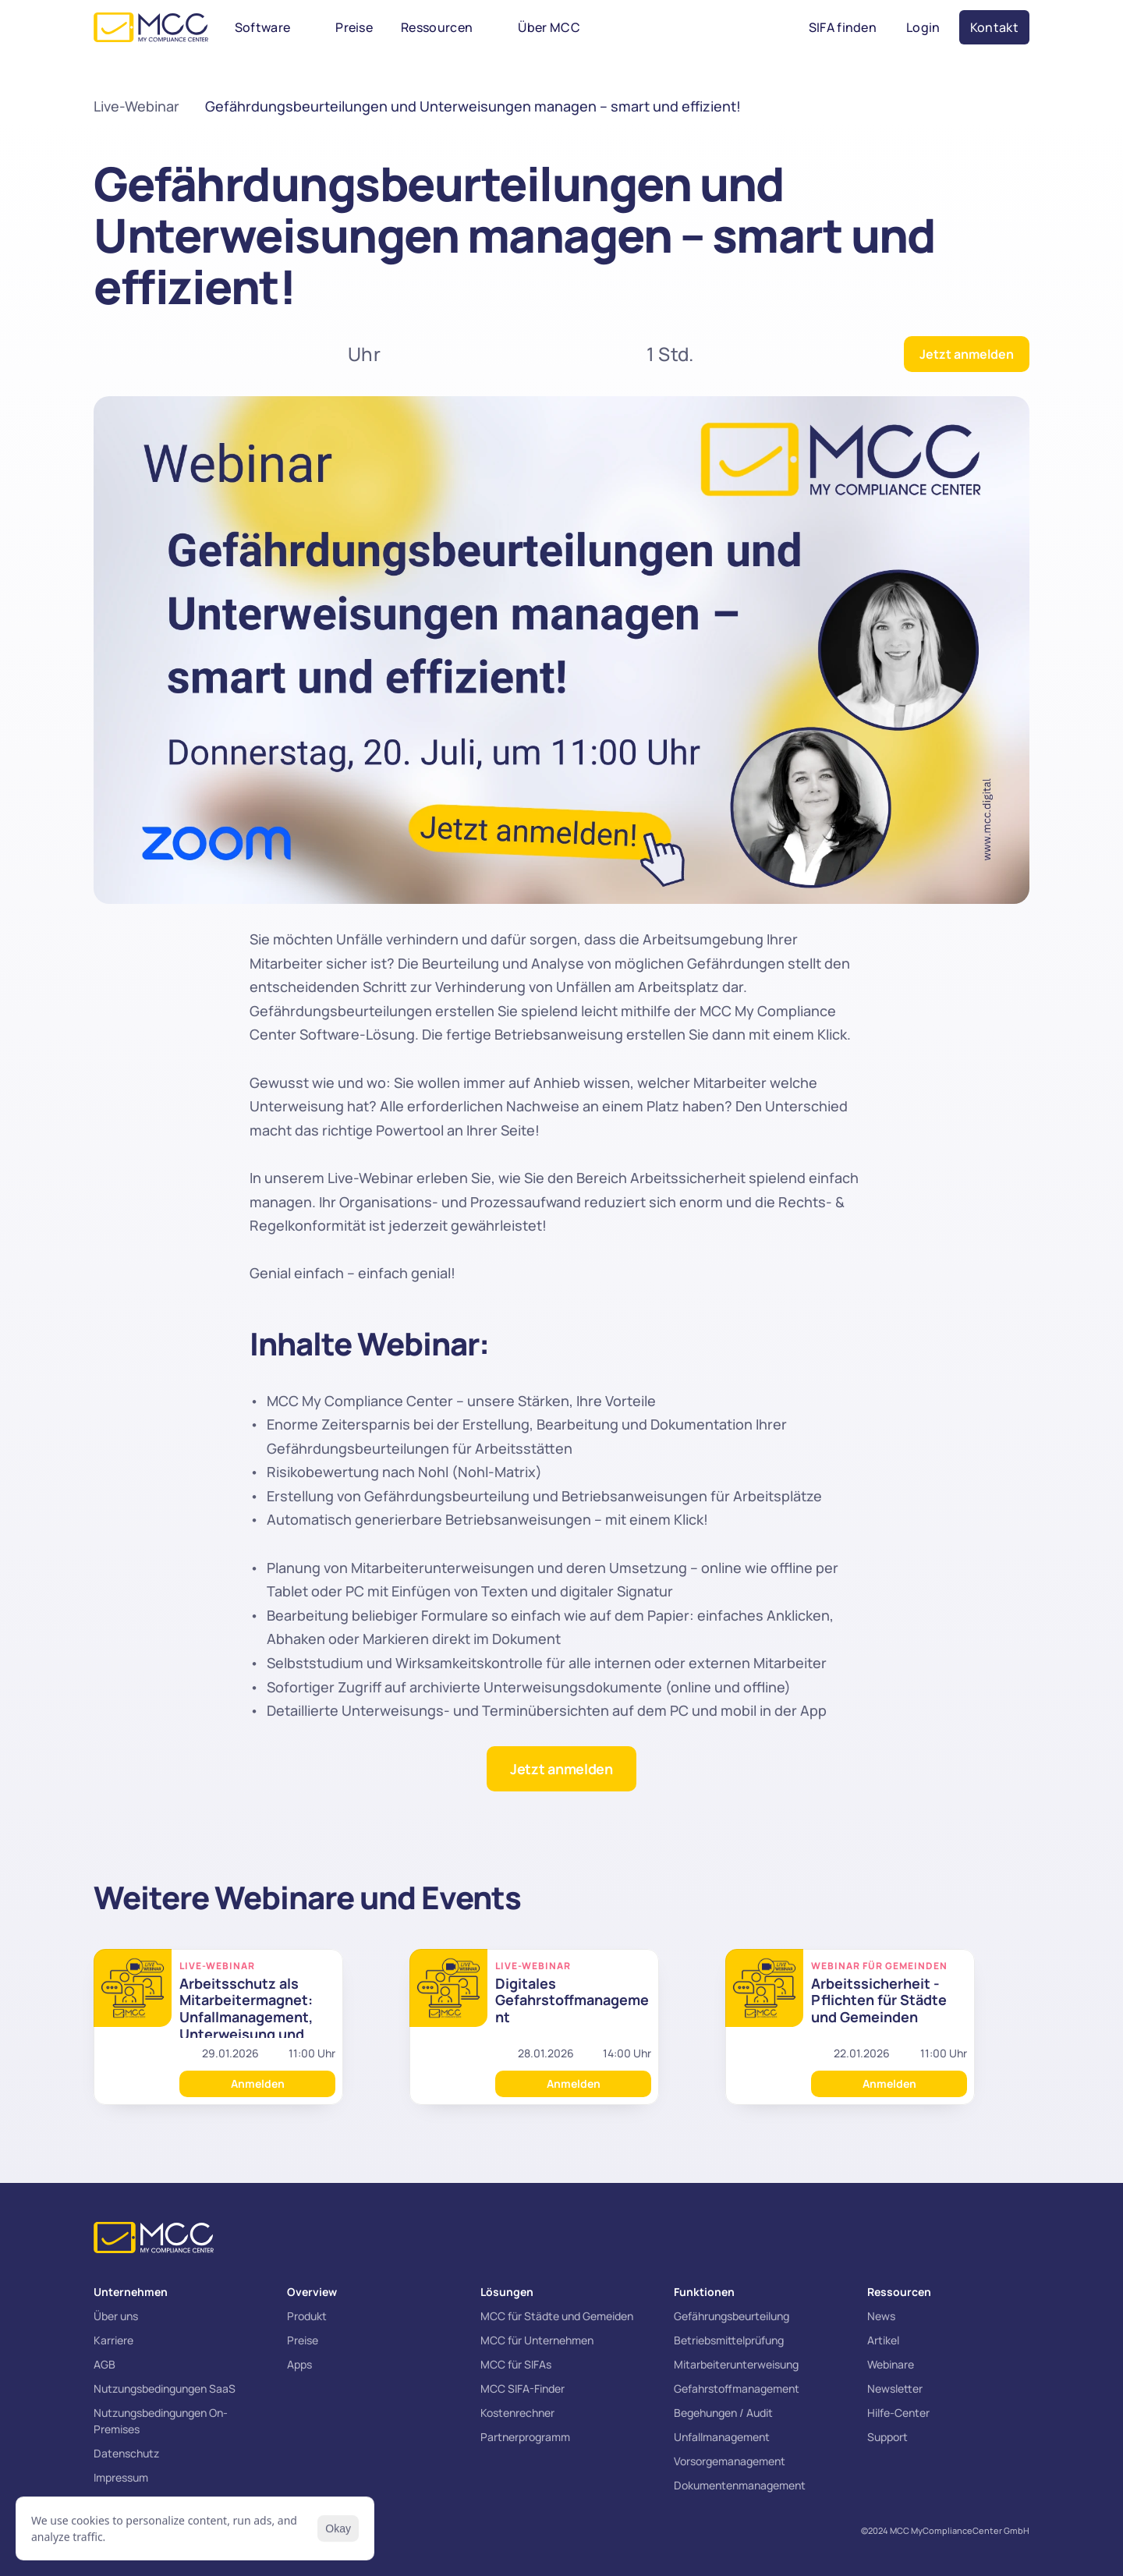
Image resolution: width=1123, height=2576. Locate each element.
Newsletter (895, 2388)
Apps (299, 2364)
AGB (104, 2364)
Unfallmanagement (722, 2436)
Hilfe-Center (898, 2412)
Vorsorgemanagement (729, 2461)
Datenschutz (126, 2453)
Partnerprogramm (525, 2436)
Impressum (121, 2477)
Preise (302, 2340)
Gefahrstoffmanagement (736, 2388)
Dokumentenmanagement (740, 2485)
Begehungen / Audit (723, 2412)
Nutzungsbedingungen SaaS (165, 2388)
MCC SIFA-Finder (522, 2388)
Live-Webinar (136, 106)
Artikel (883, 2340)
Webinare (890, 2364)
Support (887, 2436)
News (881, 2315)
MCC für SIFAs (515, 2364)
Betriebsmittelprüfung (729, 2340)
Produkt (307, 2315)
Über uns (116, 2315)
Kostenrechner (517, 2412)
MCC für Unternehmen (536, 2340)
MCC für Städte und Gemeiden (556, 2315)
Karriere (113, 2340)
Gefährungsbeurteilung (731, 2315)
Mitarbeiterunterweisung (736, 2364)
